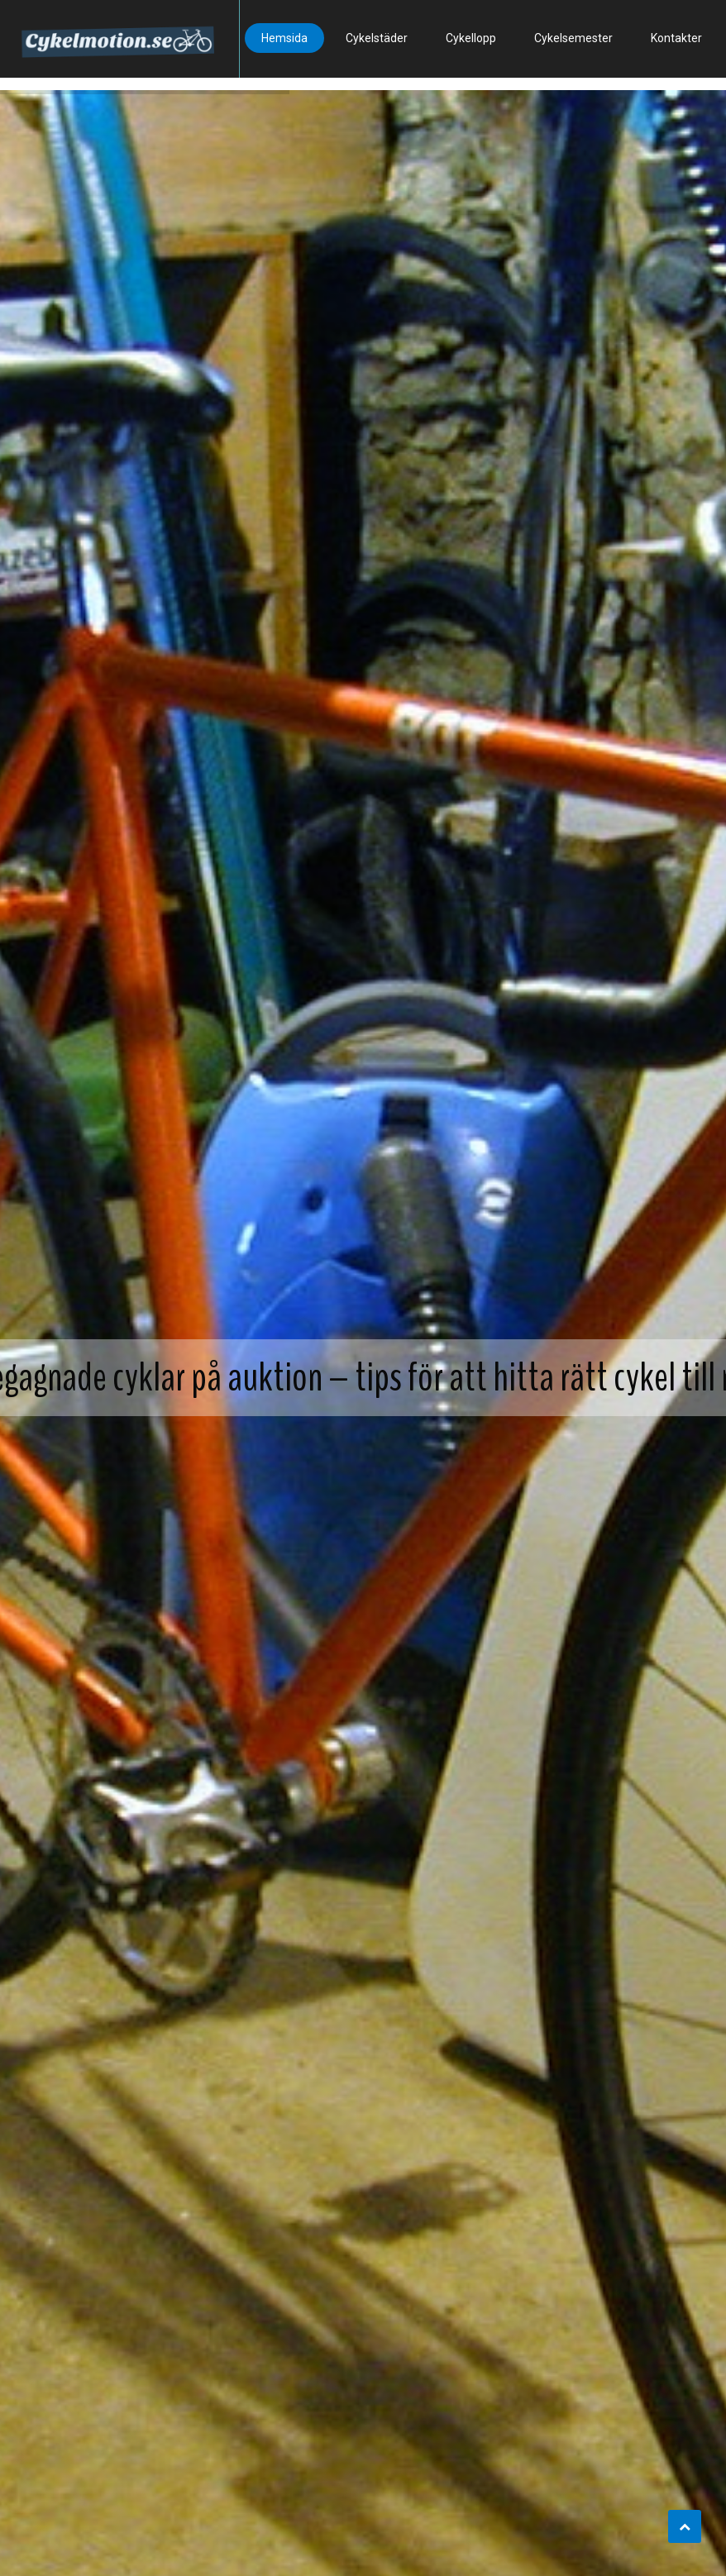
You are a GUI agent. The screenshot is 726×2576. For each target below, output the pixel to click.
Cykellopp (471, 38)
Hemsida (284, 38)
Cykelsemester (573, 38)
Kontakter (676, 38)
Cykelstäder (377, 38)
